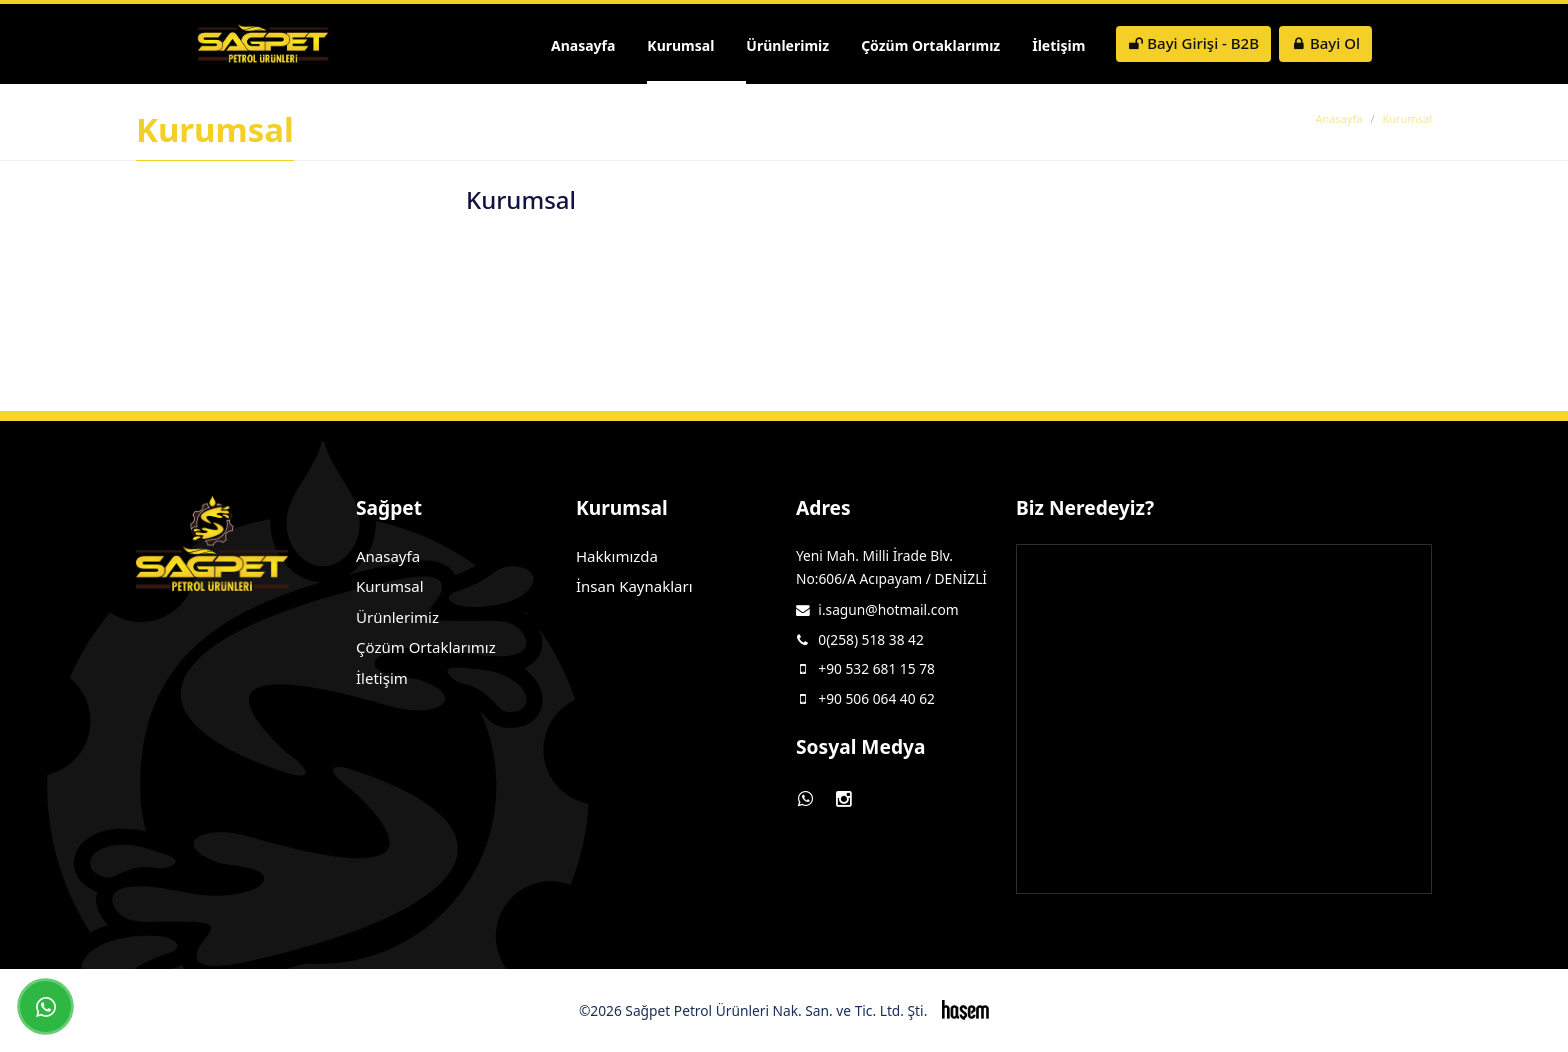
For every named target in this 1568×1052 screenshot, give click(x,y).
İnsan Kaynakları (634, 586)
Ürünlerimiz (787, 45)
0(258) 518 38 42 (871, 639)
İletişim (1058, 45)
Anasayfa (583, 45)
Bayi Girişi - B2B (1193, 43)
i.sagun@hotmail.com (888, 609)
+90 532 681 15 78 (876, 668)
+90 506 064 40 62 (876, 698)
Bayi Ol (1325, 43)
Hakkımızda (617, 556)
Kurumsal (680, 45)
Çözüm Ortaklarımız (930, 45)
